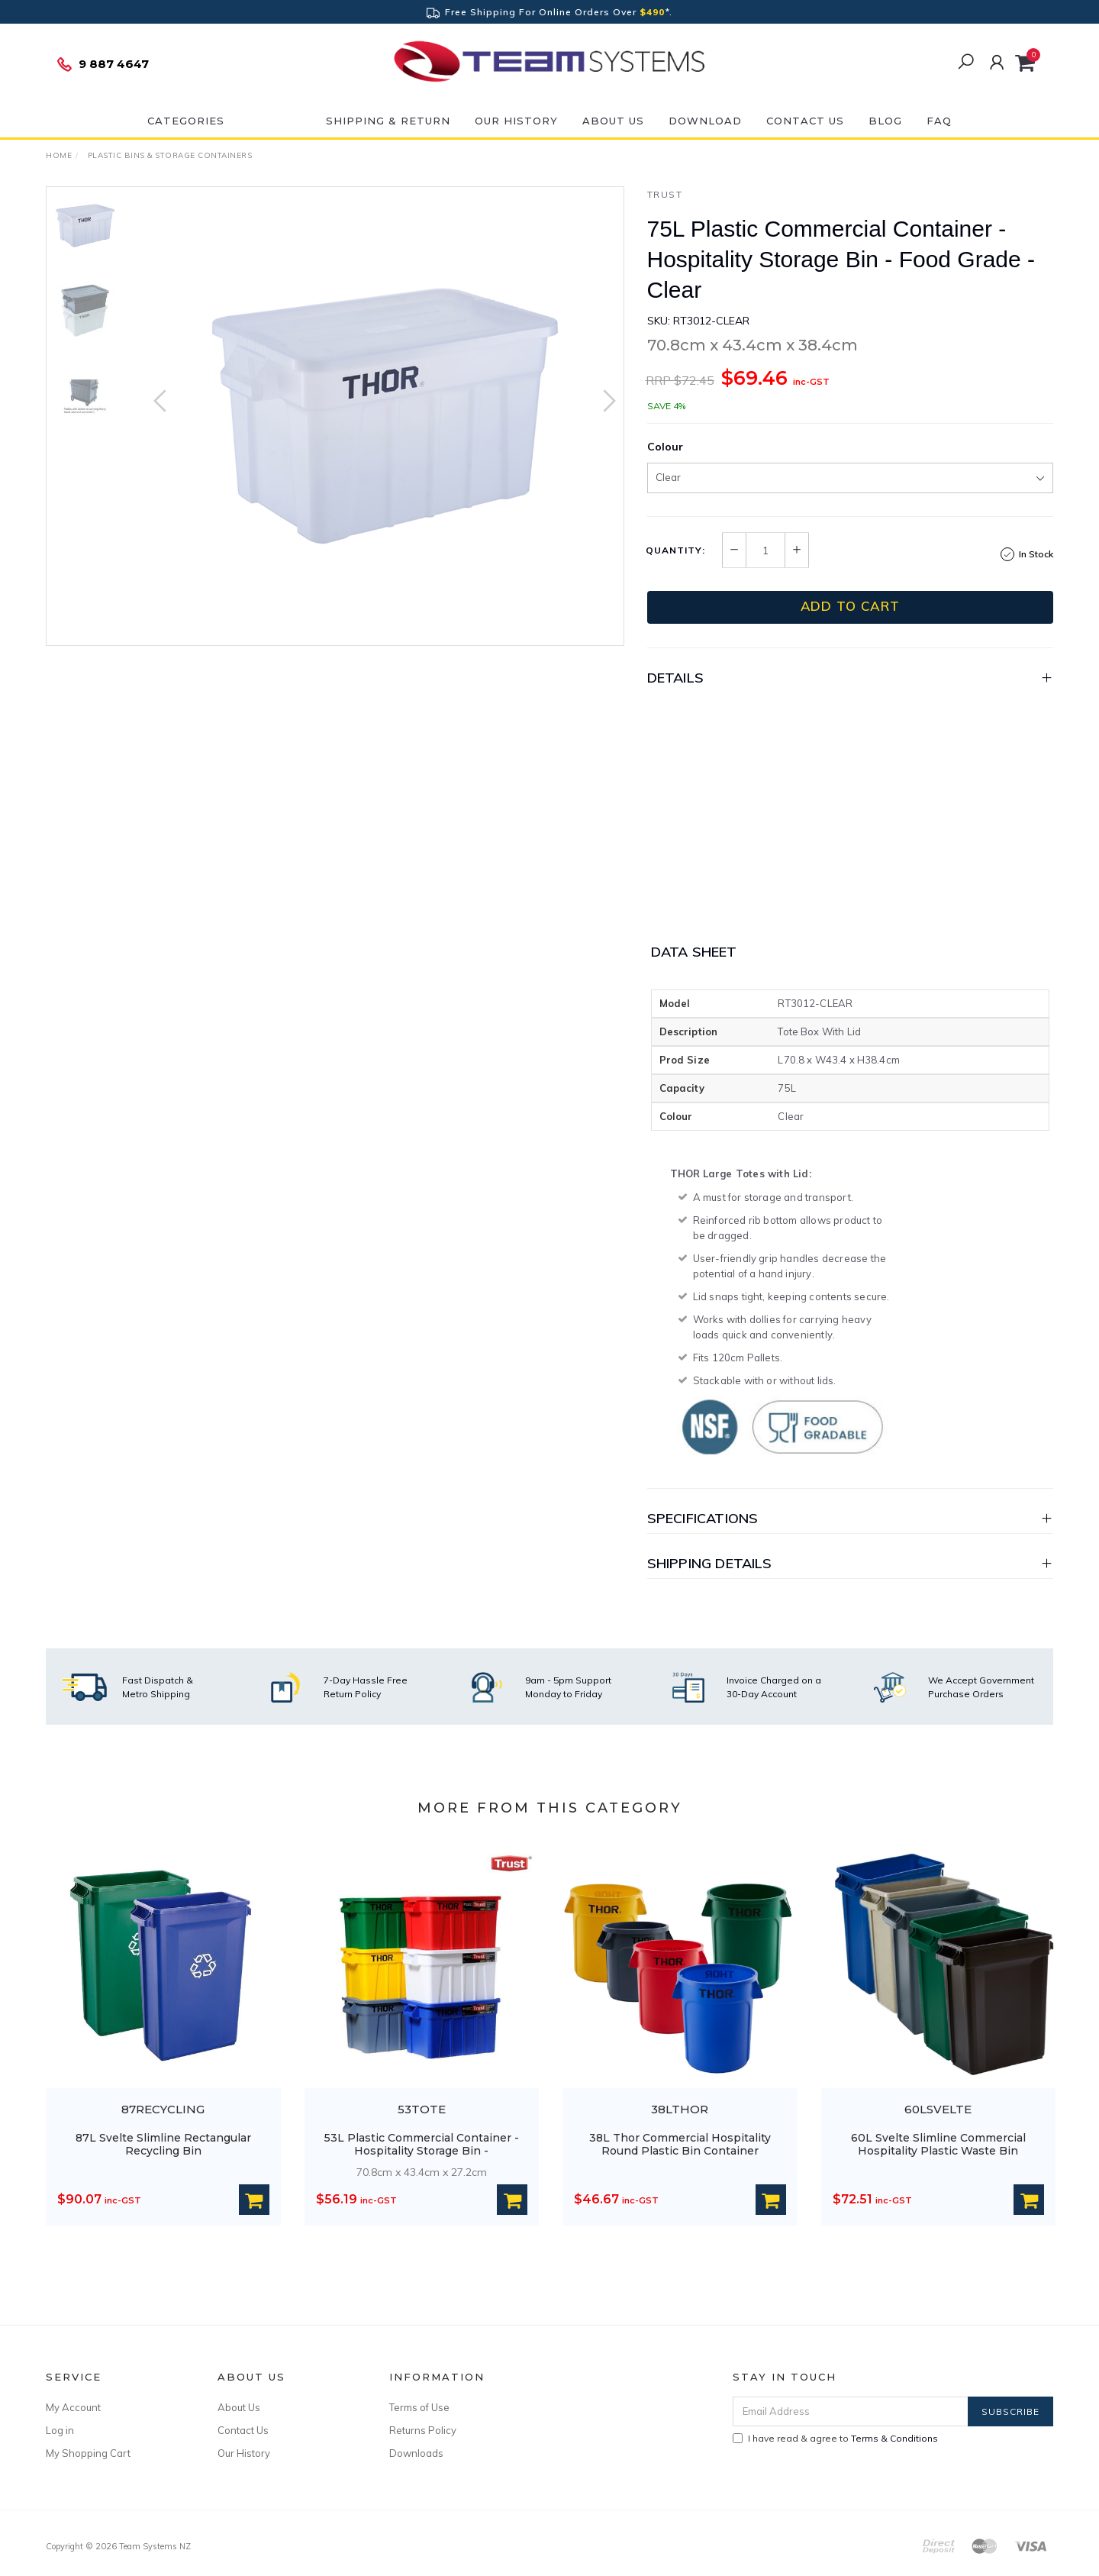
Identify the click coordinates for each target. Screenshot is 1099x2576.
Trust (665, 194)
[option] (385, 416)
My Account (73, 2407)
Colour (665, 447)
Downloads (416, 2453)
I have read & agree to (835, 2438)
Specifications (703, 1518)
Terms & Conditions (894, 2438)
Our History (516, 121)
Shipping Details (709, 1563)
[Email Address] (850, 2411)
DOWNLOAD (705, 121)
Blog (885, 121)
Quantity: (675, 550)
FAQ (939, 121)
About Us (613, 121)
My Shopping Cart (88, 2453)
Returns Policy (422, 2430)
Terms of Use (419, 2407)
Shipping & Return (388, 121)
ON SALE (275, 121)
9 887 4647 (102, 64)
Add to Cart (850, 606)
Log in (60, 2430)
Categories (185, 121)
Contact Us (805, 121)
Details (675, 677)
